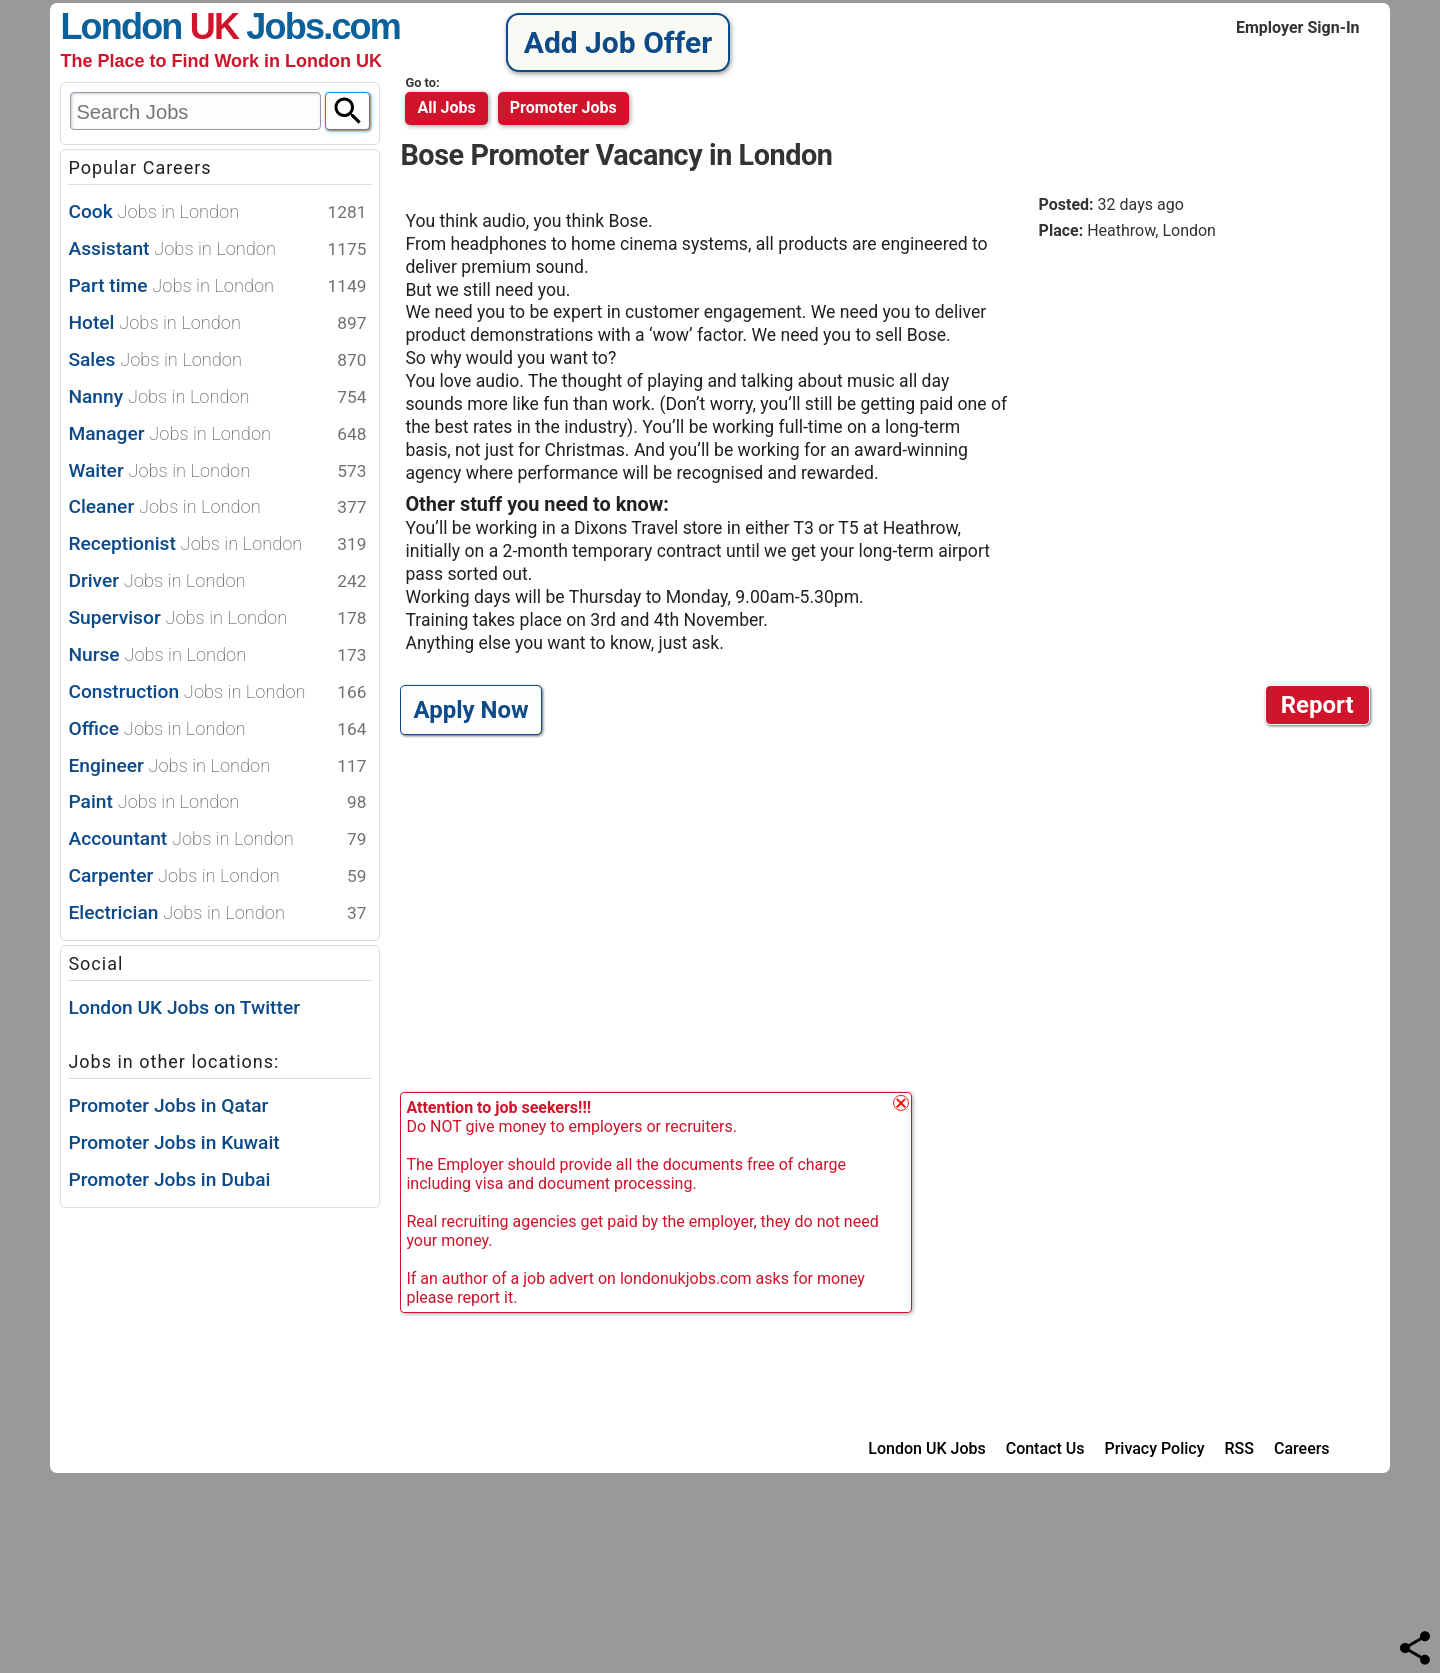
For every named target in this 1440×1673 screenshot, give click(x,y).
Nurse (217, 655)
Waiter (217, 471)
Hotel (217, 323)
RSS (1239, 1448)
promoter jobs (563, 107)
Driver (217, 581)
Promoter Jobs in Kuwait (173, 1142)
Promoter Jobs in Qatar (168, 1105)
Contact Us (1045, 1448)
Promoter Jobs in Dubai (169, 1179)
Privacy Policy (1154, 1448)
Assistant (217, 249)
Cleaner (217, 507)
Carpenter (217, 876)
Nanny (217, 397)
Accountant (217, 839)
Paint (217, 802)
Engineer (217, 766)
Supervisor (217, 618)
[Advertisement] (1207, 409)
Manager (217, 434)
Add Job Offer (618, 42)
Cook (217, 212)
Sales (217, 360)
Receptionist (217, 544)
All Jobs (446, 107)
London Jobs (191, 26)
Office (217, 729)
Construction (217, 692)
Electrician (217, 913)
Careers (1302, 1448)
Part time (217, 286)
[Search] (347, 111)
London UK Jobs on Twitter (184, 1007)
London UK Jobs (926, 1448)
